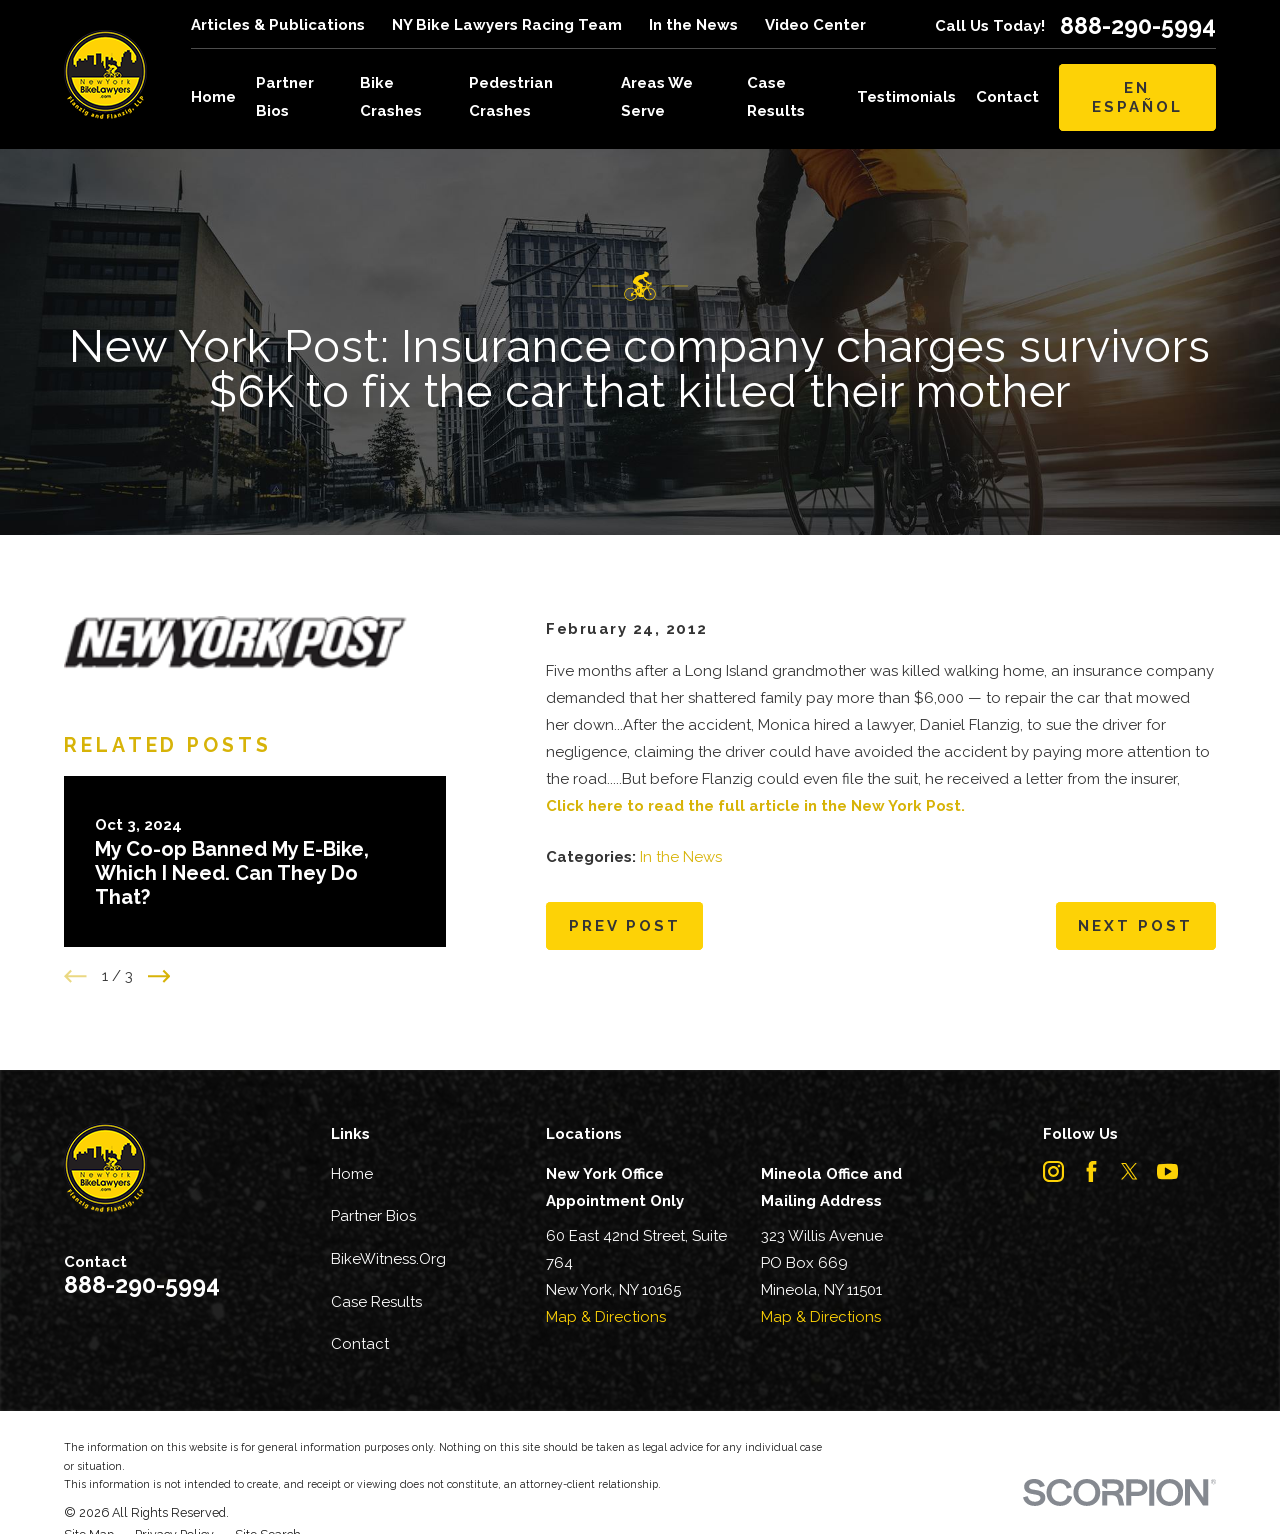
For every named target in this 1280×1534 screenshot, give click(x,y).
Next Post (1135, 926)
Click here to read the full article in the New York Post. (755, 806)
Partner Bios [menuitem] (285, 96)
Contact (360, 1344)
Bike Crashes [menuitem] (391, 96)
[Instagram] (1053, 1171)
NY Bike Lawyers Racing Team (507, 25)
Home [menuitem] (213, 97)
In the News (693, 25)
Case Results (376, 1302)
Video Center (815, 25)
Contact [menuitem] (1007, 97)
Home (352, 1174)
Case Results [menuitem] (776, 96)
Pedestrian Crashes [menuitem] (511, 96)
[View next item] (159, 976)
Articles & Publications (278, 25)
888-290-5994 (1138, 25)
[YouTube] (1167, 1171)
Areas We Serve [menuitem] (657, 96)
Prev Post (625, 926)
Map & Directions (606, 1317)
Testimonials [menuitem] (906, 97)
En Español (1137, 97)
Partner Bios (373, 1216)
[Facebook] (1091, 1171)
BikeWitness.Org (388, 1259)
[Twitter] (1129, 1171)
